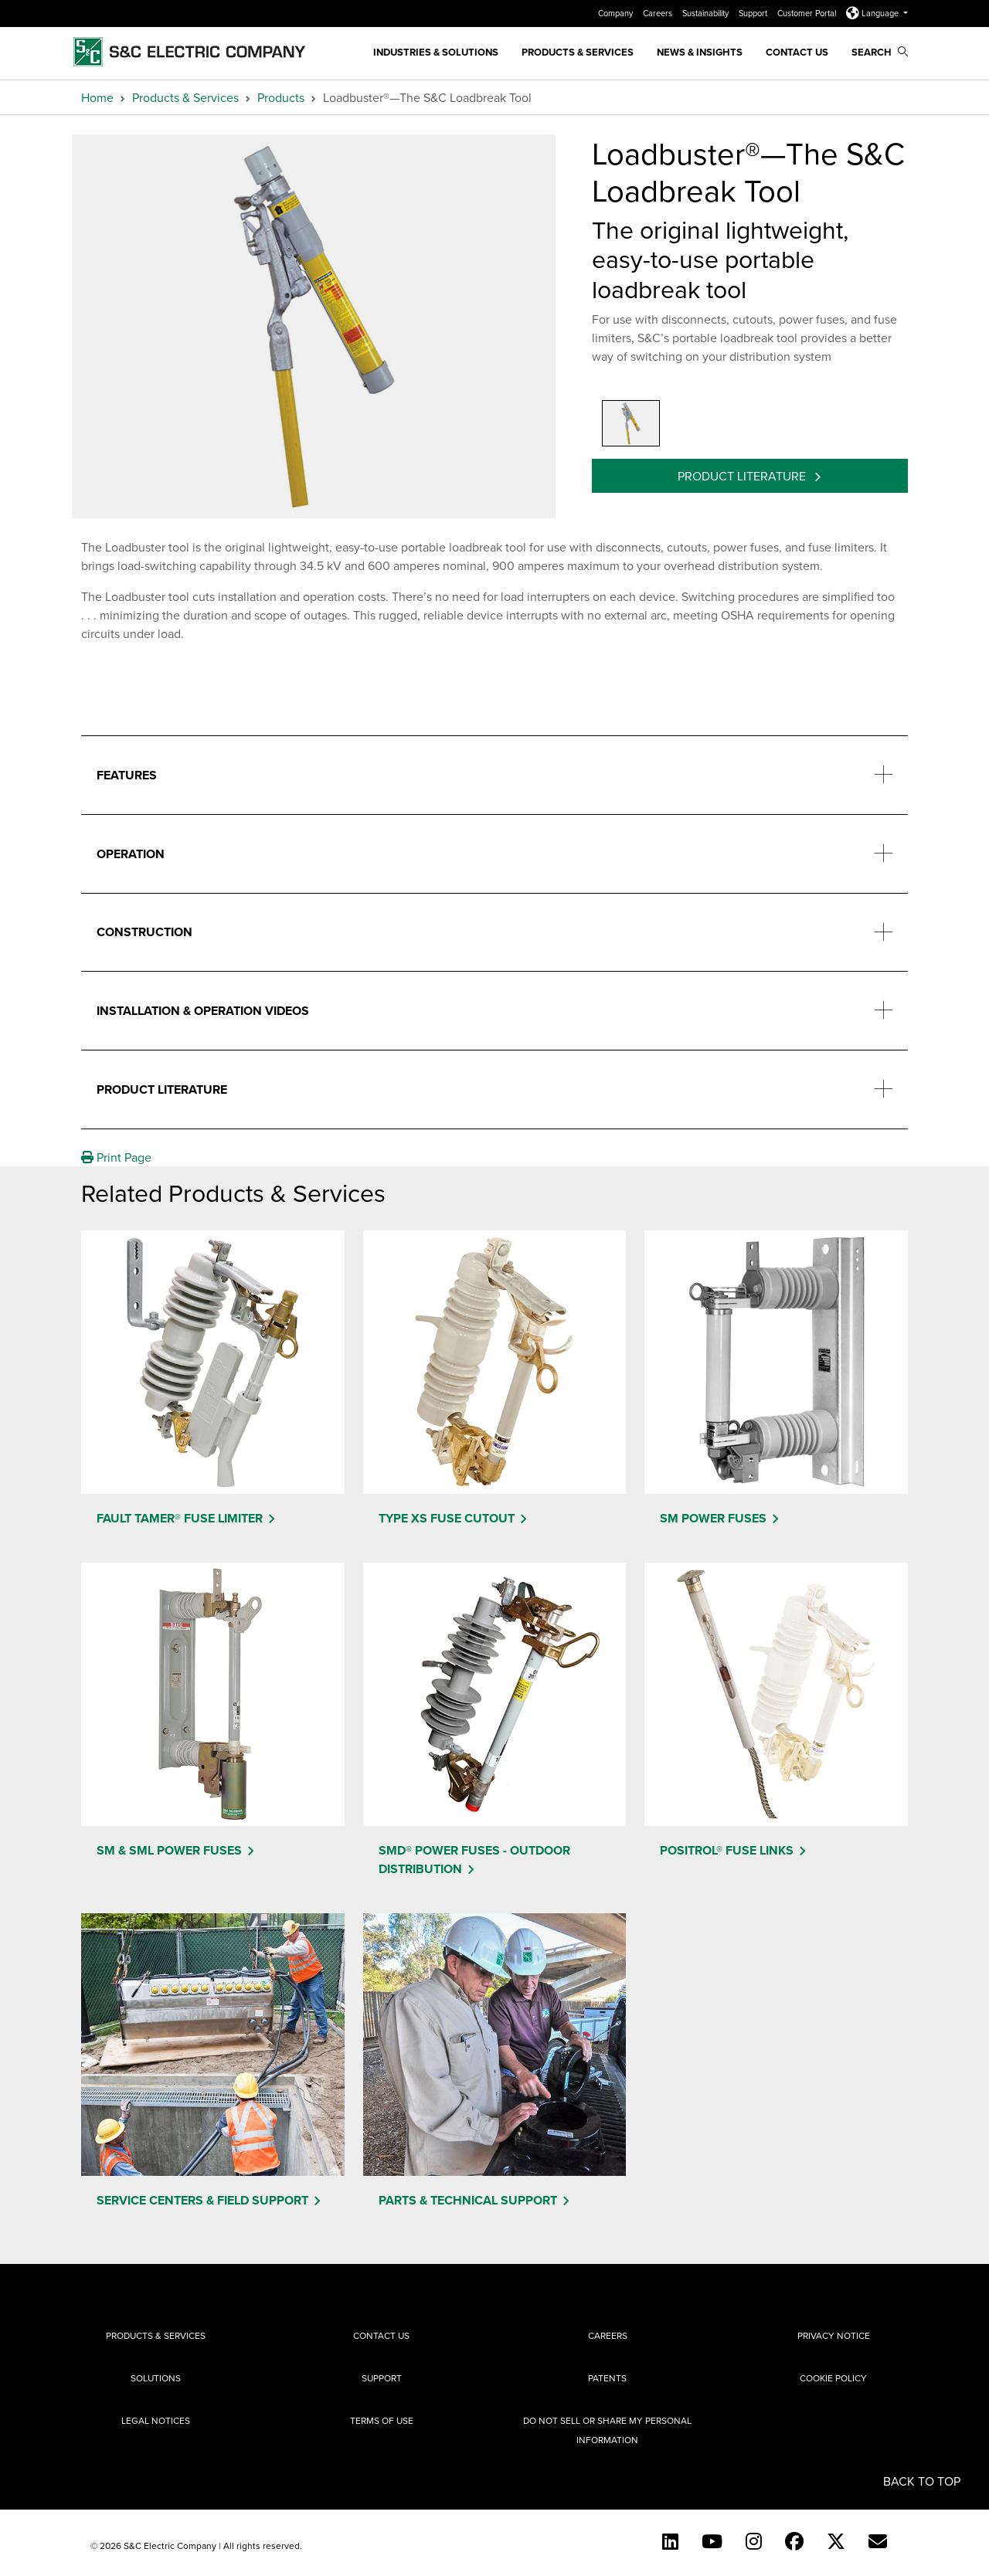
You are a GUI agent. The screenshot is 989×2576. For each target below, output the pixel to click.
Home (97, 97)
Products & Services (578, 52)
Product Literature (743, 475)
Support (754, 13)
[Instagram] (754, 2541)
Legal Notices (155, 2420)
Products (280, 97)
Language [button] (873, 13)
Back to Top (921, 2480)
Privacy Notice (833, 2335)
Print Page (116, 1157)
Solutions (156, 2377)
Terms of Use (381, 2420)
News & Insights (700, 52)
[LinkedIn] (670, 2541)
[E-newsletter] (877, 2541)
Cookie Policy (833, 2377)
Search (879, 52)
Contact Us (797, 52)
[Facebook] (794, 2541)
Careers (659, 13)
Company (616, 13)
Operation (131, 854)
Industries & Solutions (435, 52)
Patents (607, 2377)
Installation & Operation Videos (203, 1011)
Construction (144, 932)
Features (127, 775)
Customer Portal (807, 13)
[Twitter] (836, 2541)
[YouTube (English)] (712, 2541)
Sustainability (706, 13)
